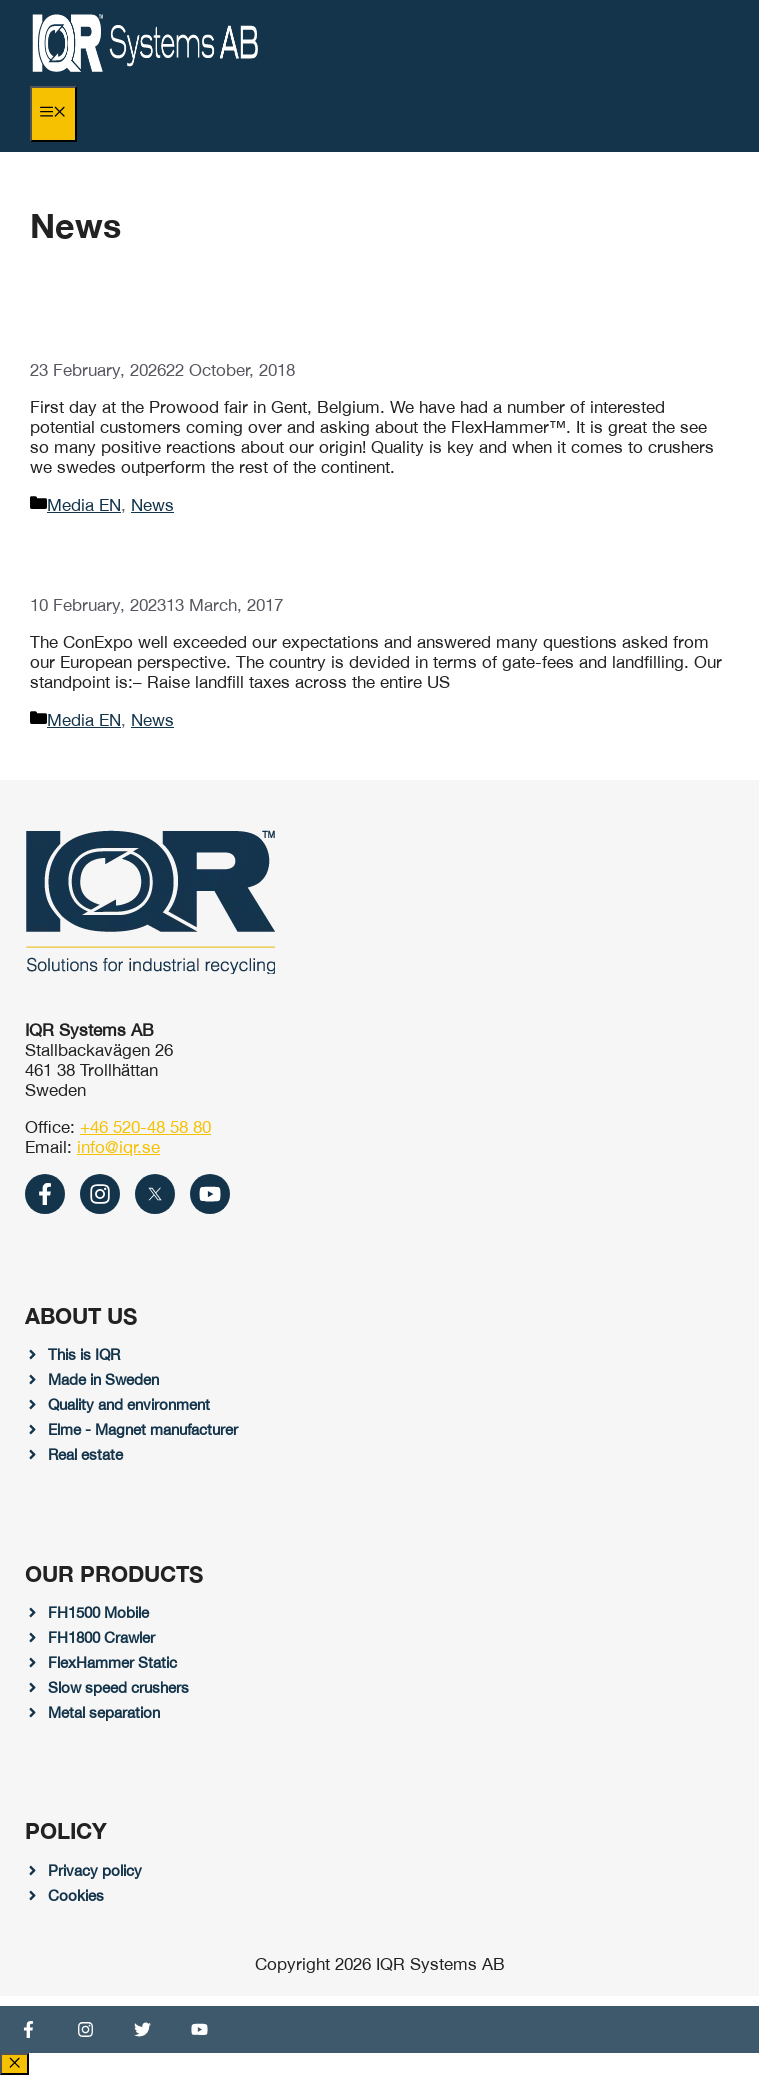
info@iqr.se (118, 1147)
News (152, 505)
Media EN (84, 505)
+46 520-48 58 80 (145, 1127)
